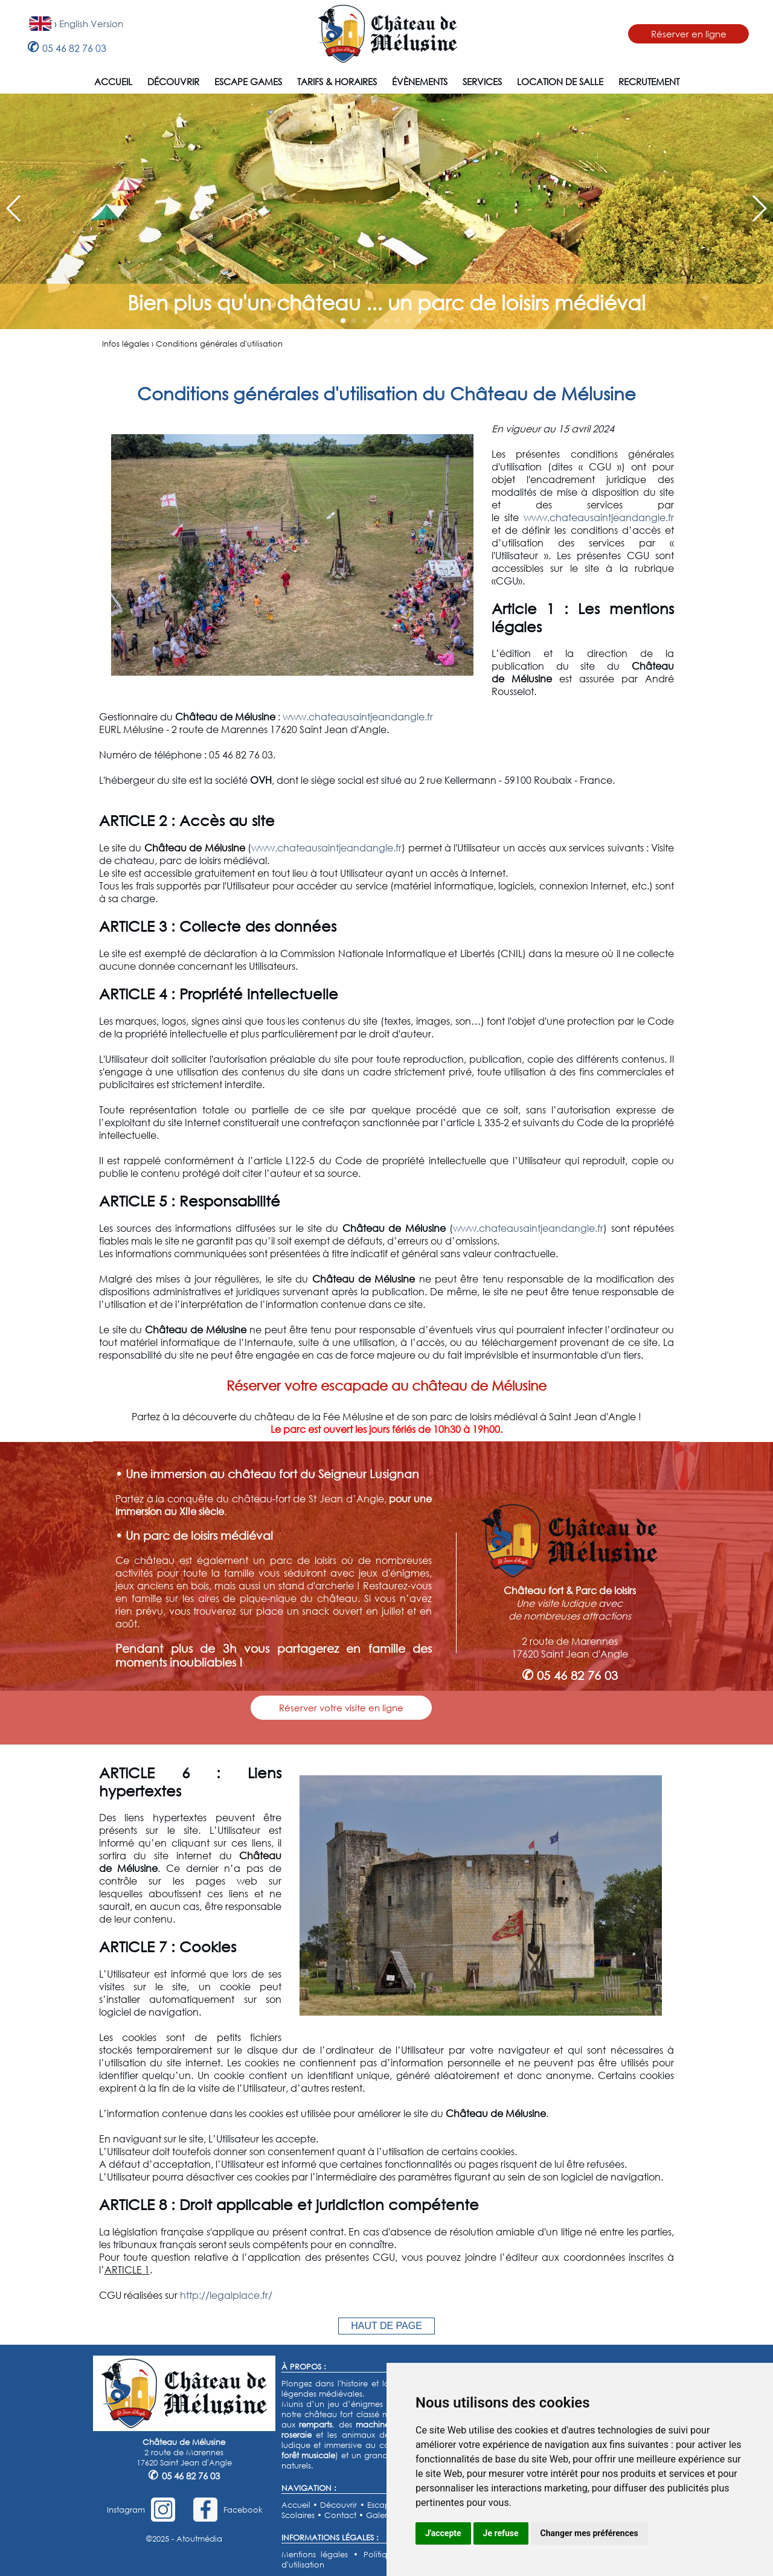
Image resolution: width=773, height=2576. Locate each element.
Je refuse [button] (501, 2533)
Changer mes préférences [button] (589, 2533)
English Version (91, 24)
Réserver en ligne (688, 34)
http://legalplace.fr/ (226, 2295)
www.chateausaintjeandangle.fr (599, 517)
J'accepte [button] (443, 2533)
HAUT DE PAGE (386, 2326)
